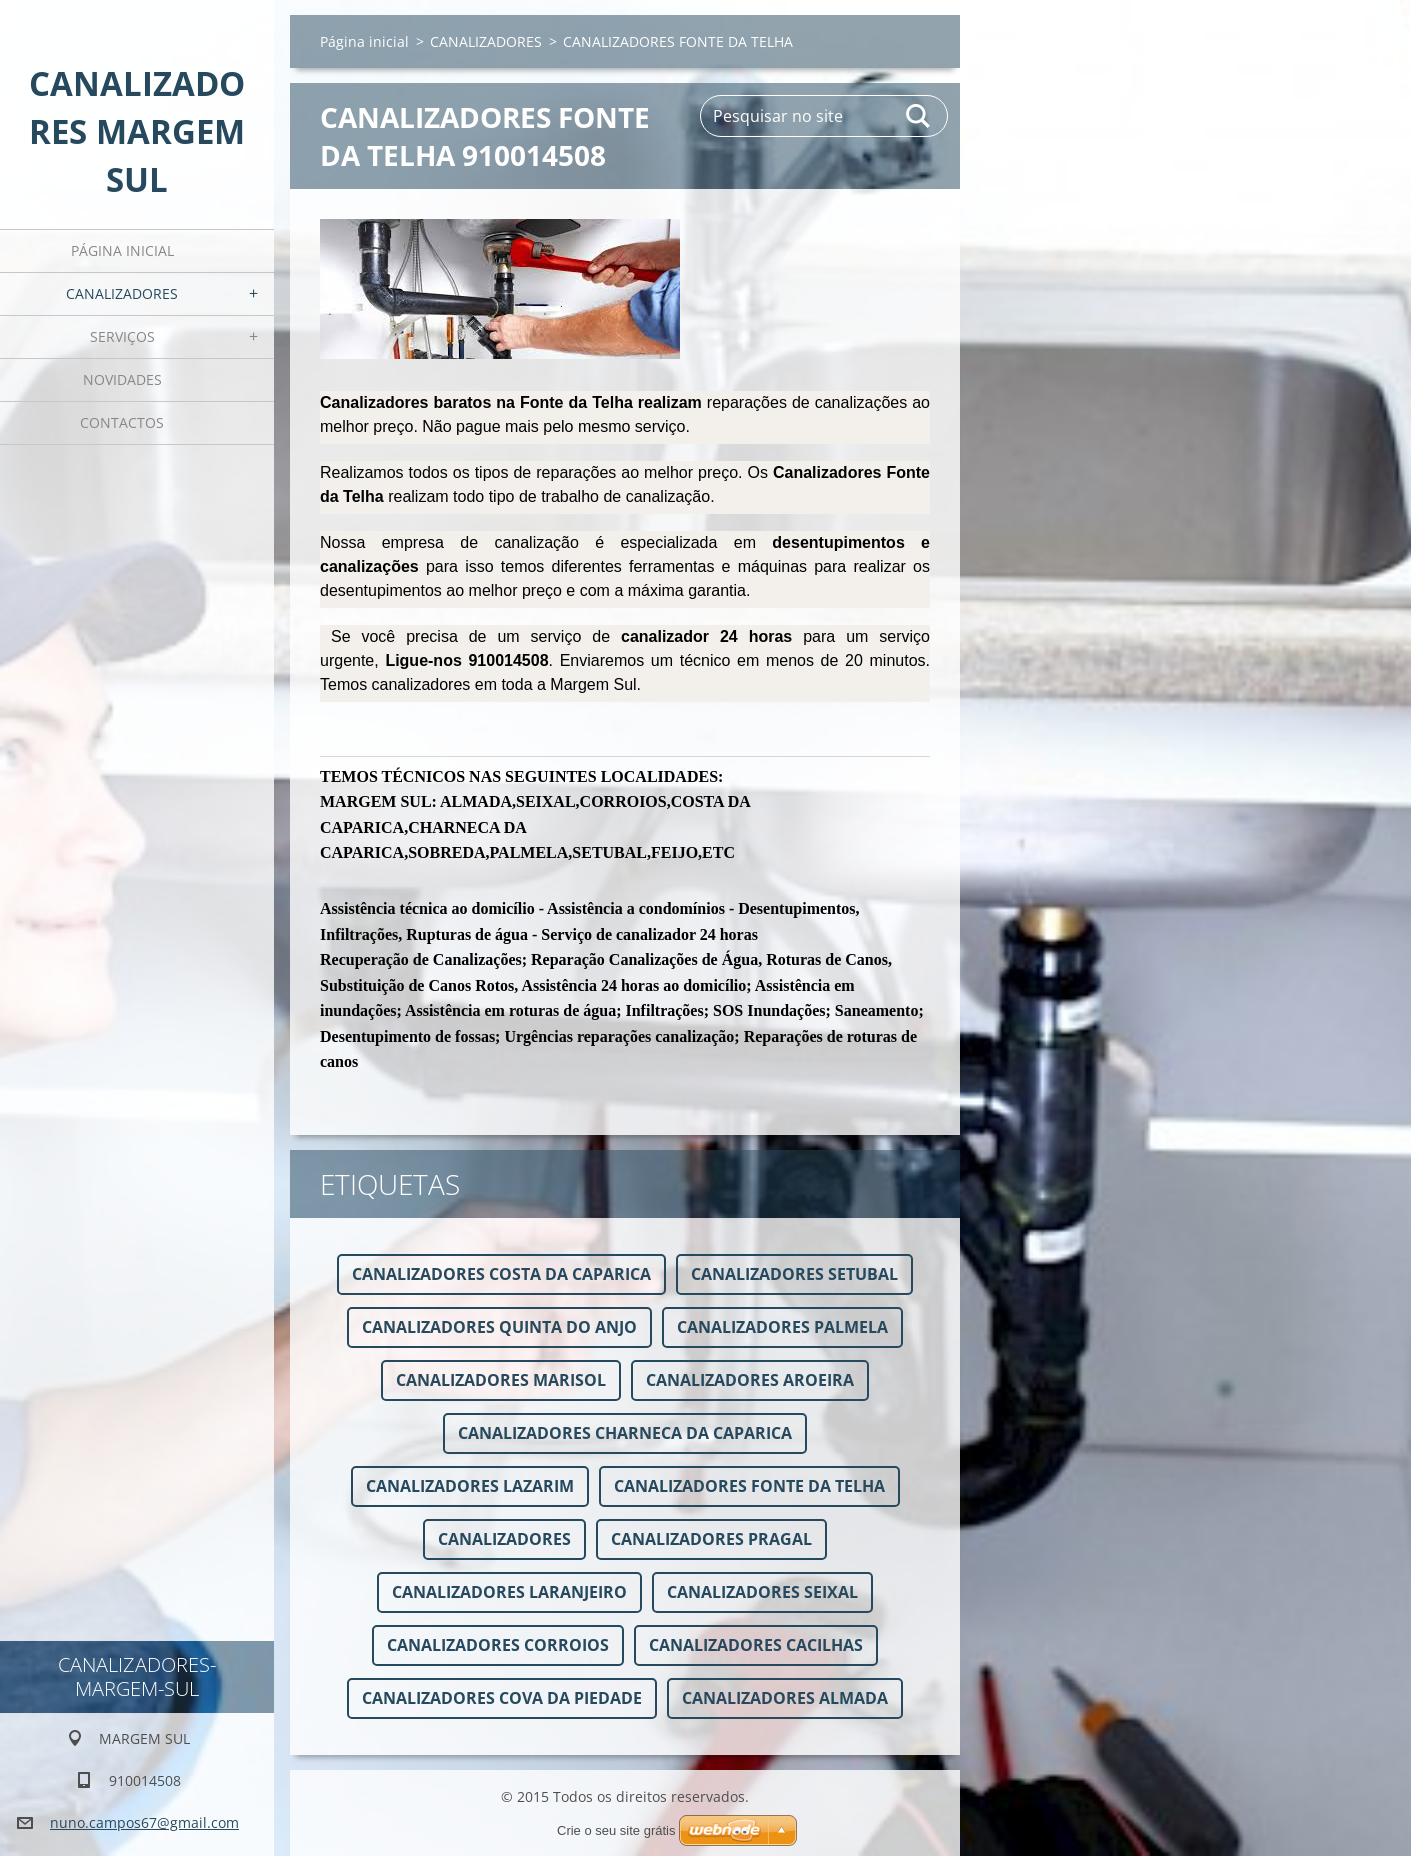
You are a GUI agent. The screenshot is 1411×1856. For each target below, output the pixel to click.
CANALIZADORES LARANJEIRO (509, 1592)
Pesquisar (919, 116)
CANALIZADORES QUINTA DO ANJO (499, 1327)
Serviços (122, 336)
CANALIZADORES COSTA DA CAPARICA (501, 1274)
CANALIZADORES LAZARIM (470, 1486)
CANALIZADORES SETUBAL (794, 1274)
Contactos (122, 422)
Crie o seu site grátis (616, 1830)
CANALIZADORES (122, 293)
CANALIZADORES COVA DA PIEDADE (502, 1698)
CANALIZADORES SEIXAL (762, 1592)
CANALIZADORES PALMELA (782, 1327)
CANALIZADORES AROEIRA (750, 1380)
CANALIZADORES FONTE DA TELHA (749, 1486)
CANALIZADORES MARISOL (501, 1380)
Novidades (122, 379)
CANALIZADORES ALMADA (785, 1698)
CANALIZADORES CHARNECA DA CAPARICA (625, 1433)
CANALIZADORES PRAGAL (711, 1539)
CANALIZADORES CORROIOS (498, 1645)
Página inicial (122, 250)
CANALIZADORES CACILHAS (756, 1645)
